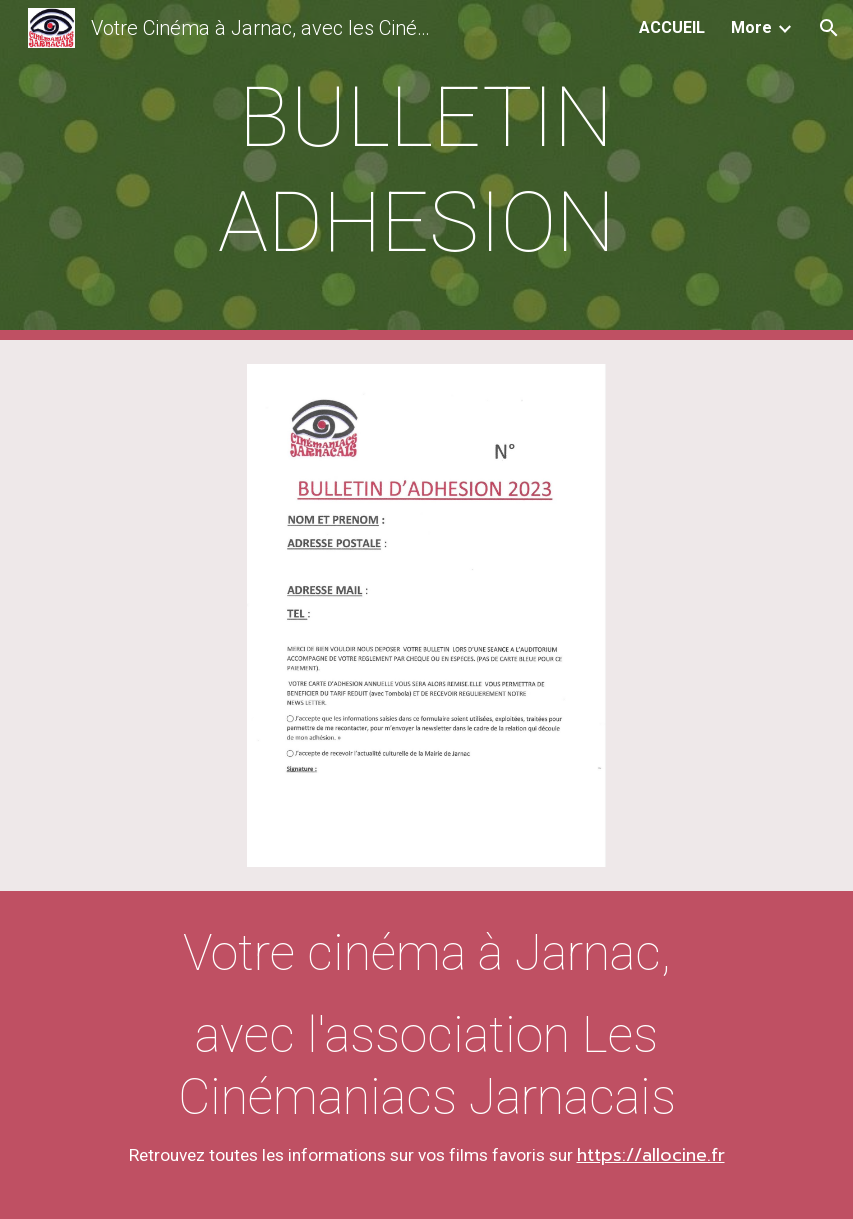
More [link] (751, 27)
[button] (829, 28)
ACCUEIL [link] (672, 27)
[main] (427, 170)
